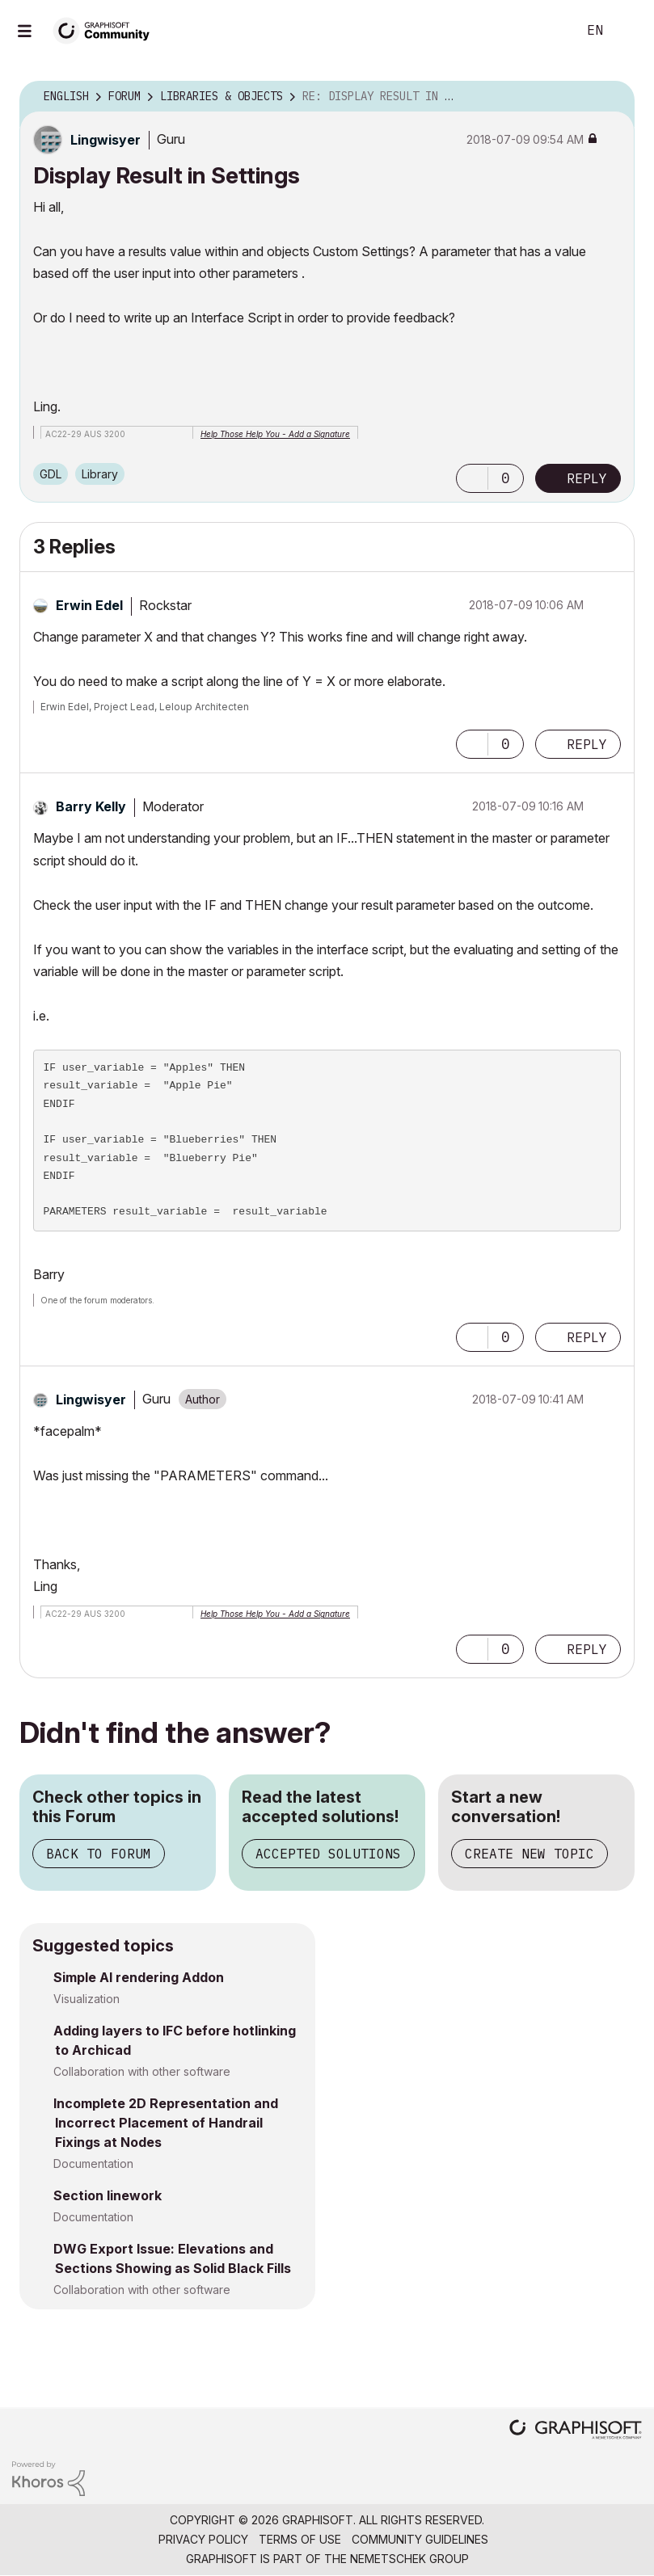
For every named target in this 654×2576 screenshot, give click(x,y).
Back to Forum (98, 1854)
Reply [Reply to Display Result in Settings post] (587, 478)
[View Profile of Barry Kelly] (91, 806)
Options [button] (611, 97)
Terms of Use (300, 2539)
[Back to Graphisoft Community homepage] (107, 29)
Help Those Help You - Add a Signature (275, 434)
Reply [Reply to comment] (587, 744)
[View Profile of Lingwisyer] (105, 140)
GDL (50, 474)
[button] (472, 478)
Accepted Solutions (328, 1854)
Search (546, 31)
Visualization (86, 1999)
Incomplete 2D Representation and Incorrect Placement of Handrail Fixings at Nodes (165, 2122)
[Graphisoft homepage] (575, 2431)
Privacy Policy (203, 2539)
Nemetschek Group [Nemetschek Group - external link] (409, 2558)
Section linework (107, 2195)
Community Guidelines (420, 2539)
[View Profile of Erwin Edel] (89, 605)
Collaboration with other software (141, 2071)
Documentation (93, 2163)
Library (100, 474)
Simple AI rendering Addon (138, 1977)
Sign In (628, 30)
